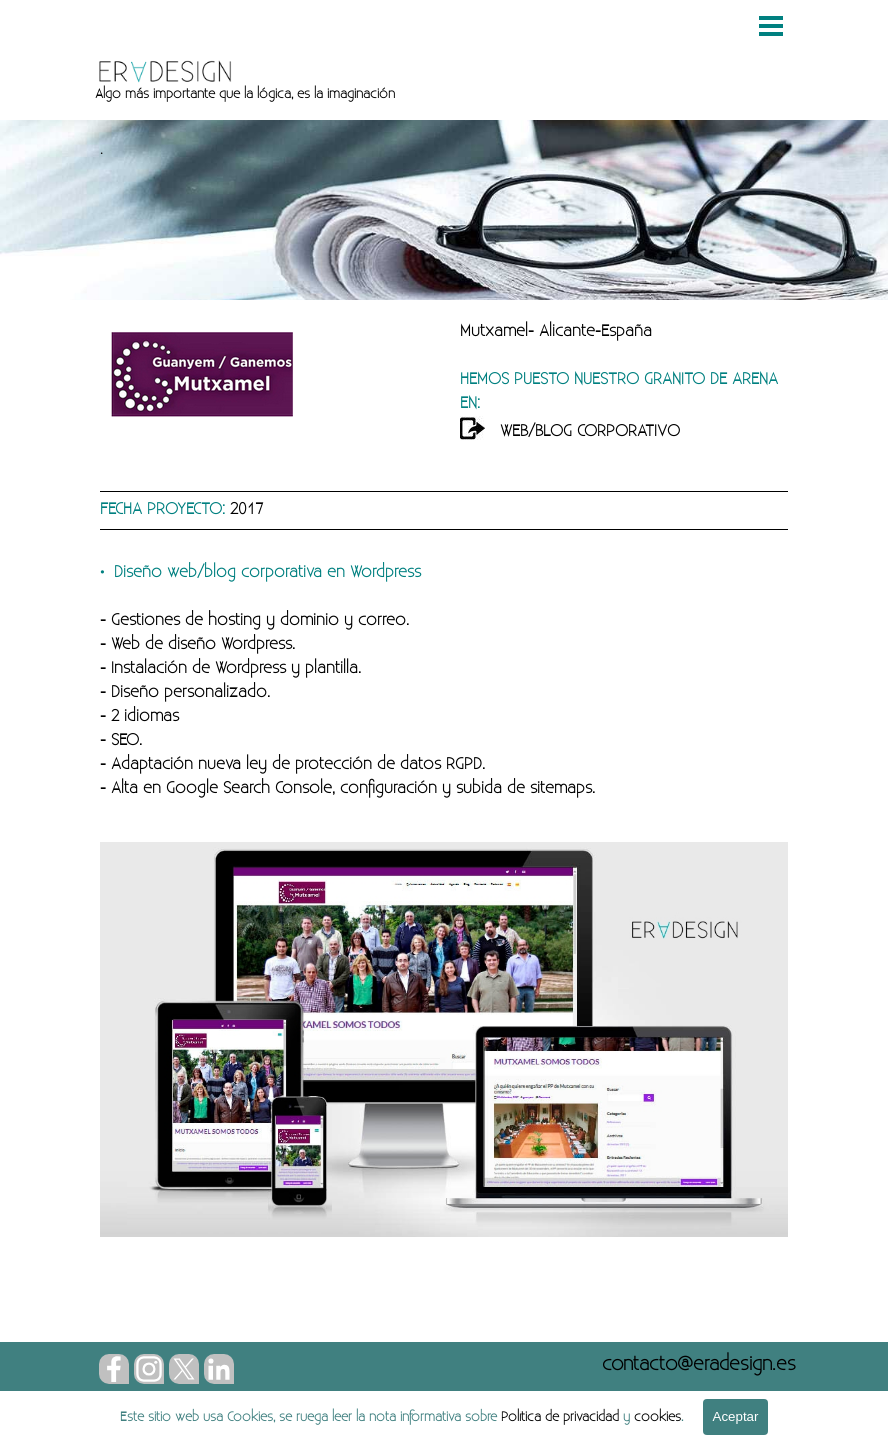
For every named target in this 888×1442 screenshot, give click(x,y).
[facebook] (114, 1369)
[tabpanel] (415, 94)
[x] (184, 1369)
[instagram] (149, 1369)
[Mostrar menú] (771, 26)
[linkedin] (219, 1369)
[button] (699, 1364)
